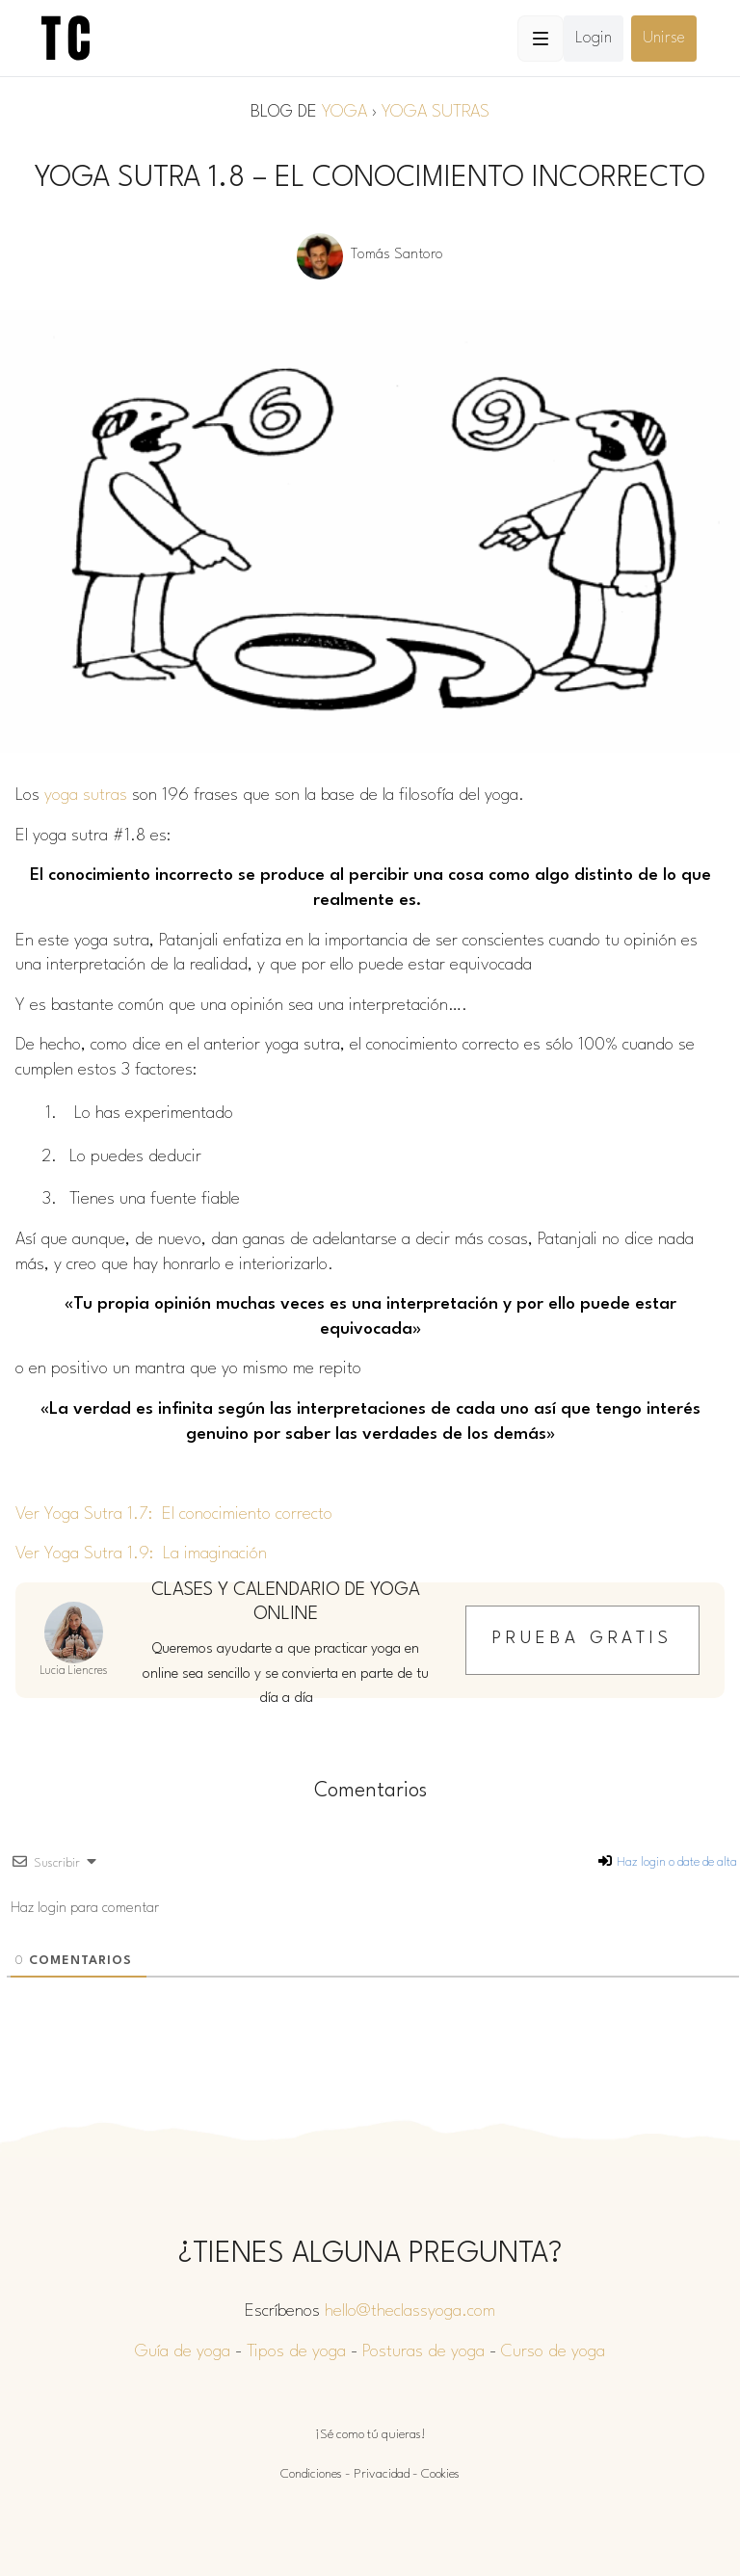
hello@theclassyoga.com (410, 2311)
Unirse (664, 38)
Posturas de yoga (423, 2352)
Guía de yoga (182, 2352)
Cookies (440, 2474)
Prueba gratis (582, 1639)
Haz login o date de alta (667, 1862)
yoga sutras (85, 795)
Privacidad (382, 2474)
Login (593, 38)
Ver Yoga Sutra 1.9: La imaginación (141, 1554)
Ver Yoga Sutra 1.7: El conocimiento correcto (173, 1514)
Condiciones (311, 2474)
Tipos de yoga (296, 2352)
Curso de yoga (553, 2352)
